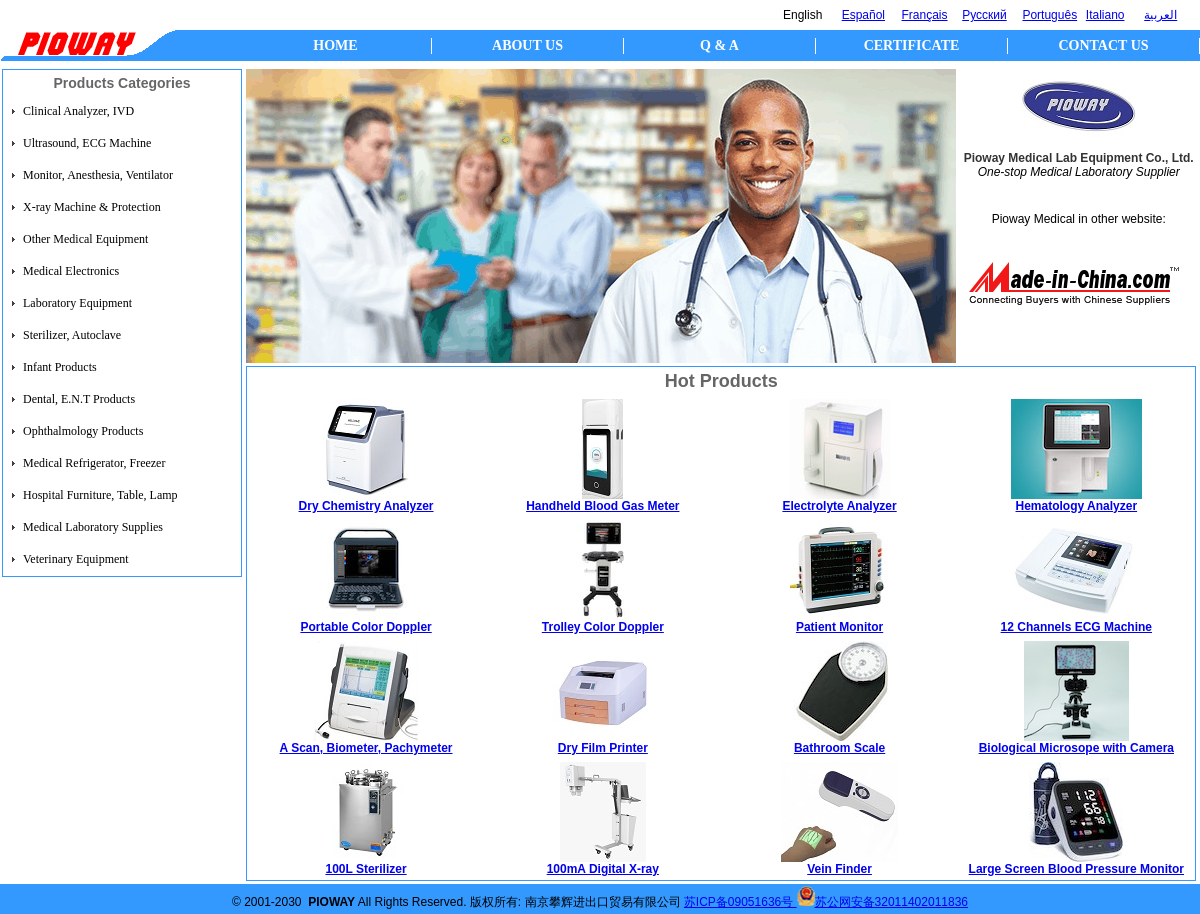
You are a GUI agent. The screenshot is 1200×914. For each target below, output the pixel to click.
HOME (335, 45)
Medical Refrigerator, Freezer (94, 463)
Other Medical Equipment (85, 239)
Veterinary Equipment (76, 559)
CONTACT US (1103, 45)
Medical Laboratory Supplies (93, 527)
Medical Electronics (71, 271)
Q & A (719, 45)
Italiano (1105, 15)
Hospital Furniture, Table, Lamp (100, 495)
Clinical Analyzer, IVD (78, 111)
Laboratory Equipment (77, 303)
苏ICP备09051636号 (740, 902)
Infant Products (60, 367)
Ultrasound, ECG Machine (87, 143)
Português (1049, 15)
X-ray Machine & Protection (92, 207)
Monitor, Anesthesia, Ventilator (98, 175)
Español (863, 15)
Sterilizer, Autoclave (72, 335)
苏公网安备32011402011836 (891, 902)
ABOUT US (527, 45)
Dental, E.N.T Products (79, 399)
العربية (1160, 15)
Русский (984, 15)
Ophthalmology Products (83, 431)
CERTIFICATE (912, 45)
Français (925, 15)
